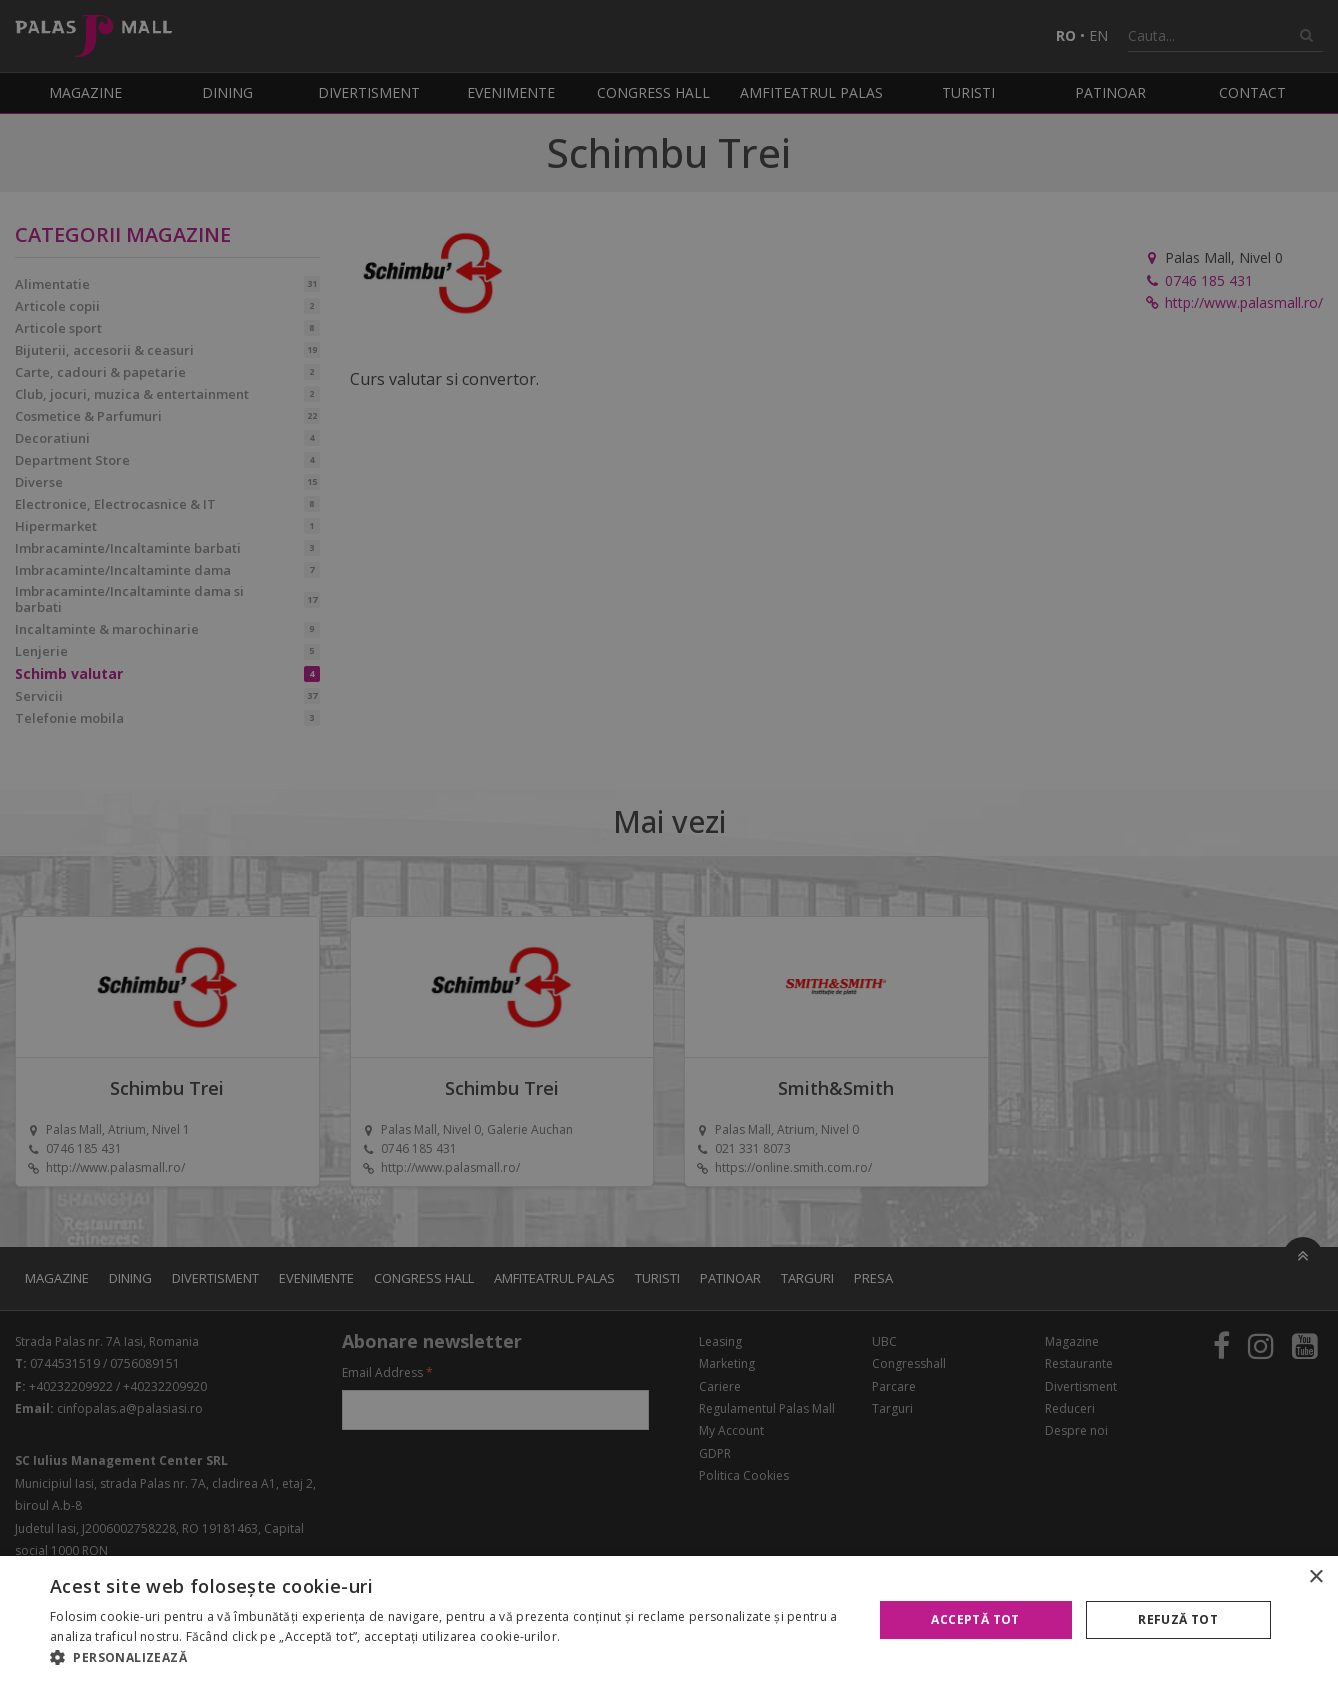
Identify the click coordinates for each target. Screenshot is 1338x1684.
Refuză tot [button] (1178, 1619)
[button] (449, 1658)
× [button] (1315, 1577)
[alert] (669, 842)
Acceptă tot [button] (975, 1619)
